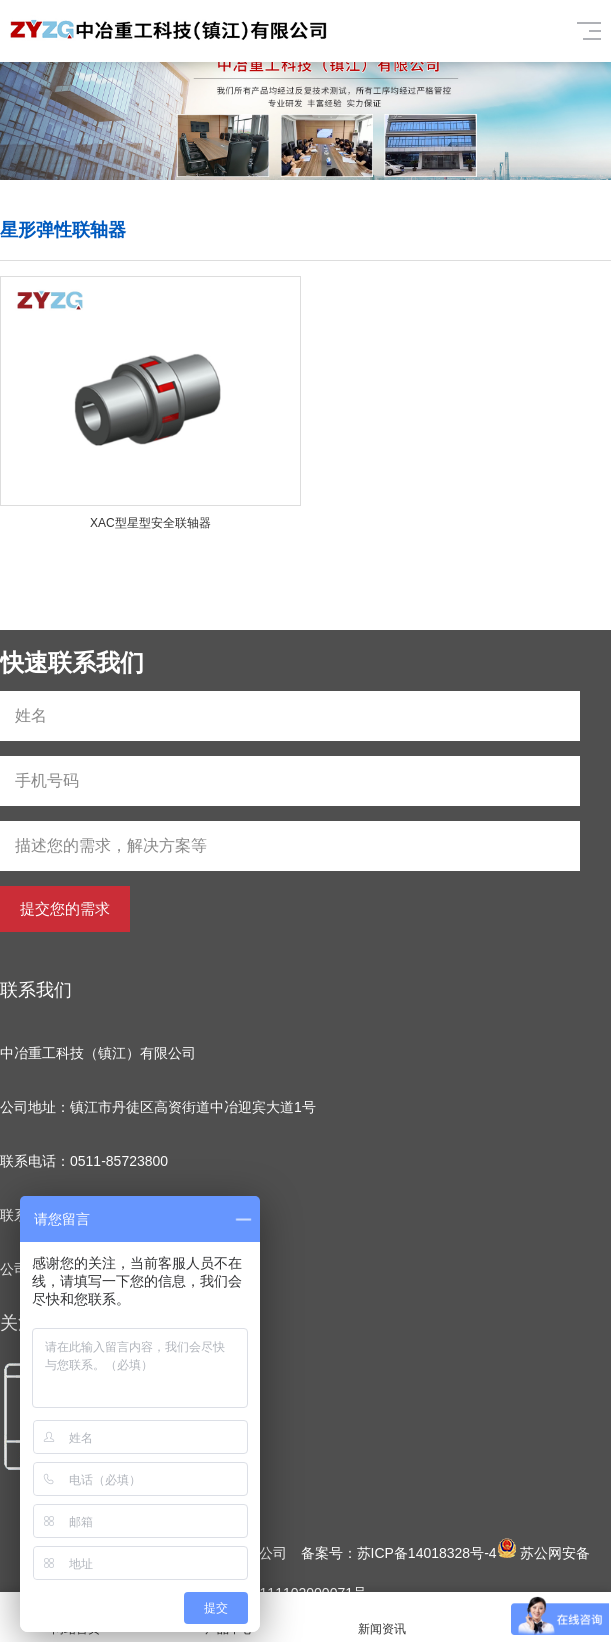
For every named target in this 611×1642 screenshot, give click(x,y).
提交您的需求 (65, 908)
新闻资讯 (382, 1617)
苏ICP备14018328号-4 (427, 1553)
